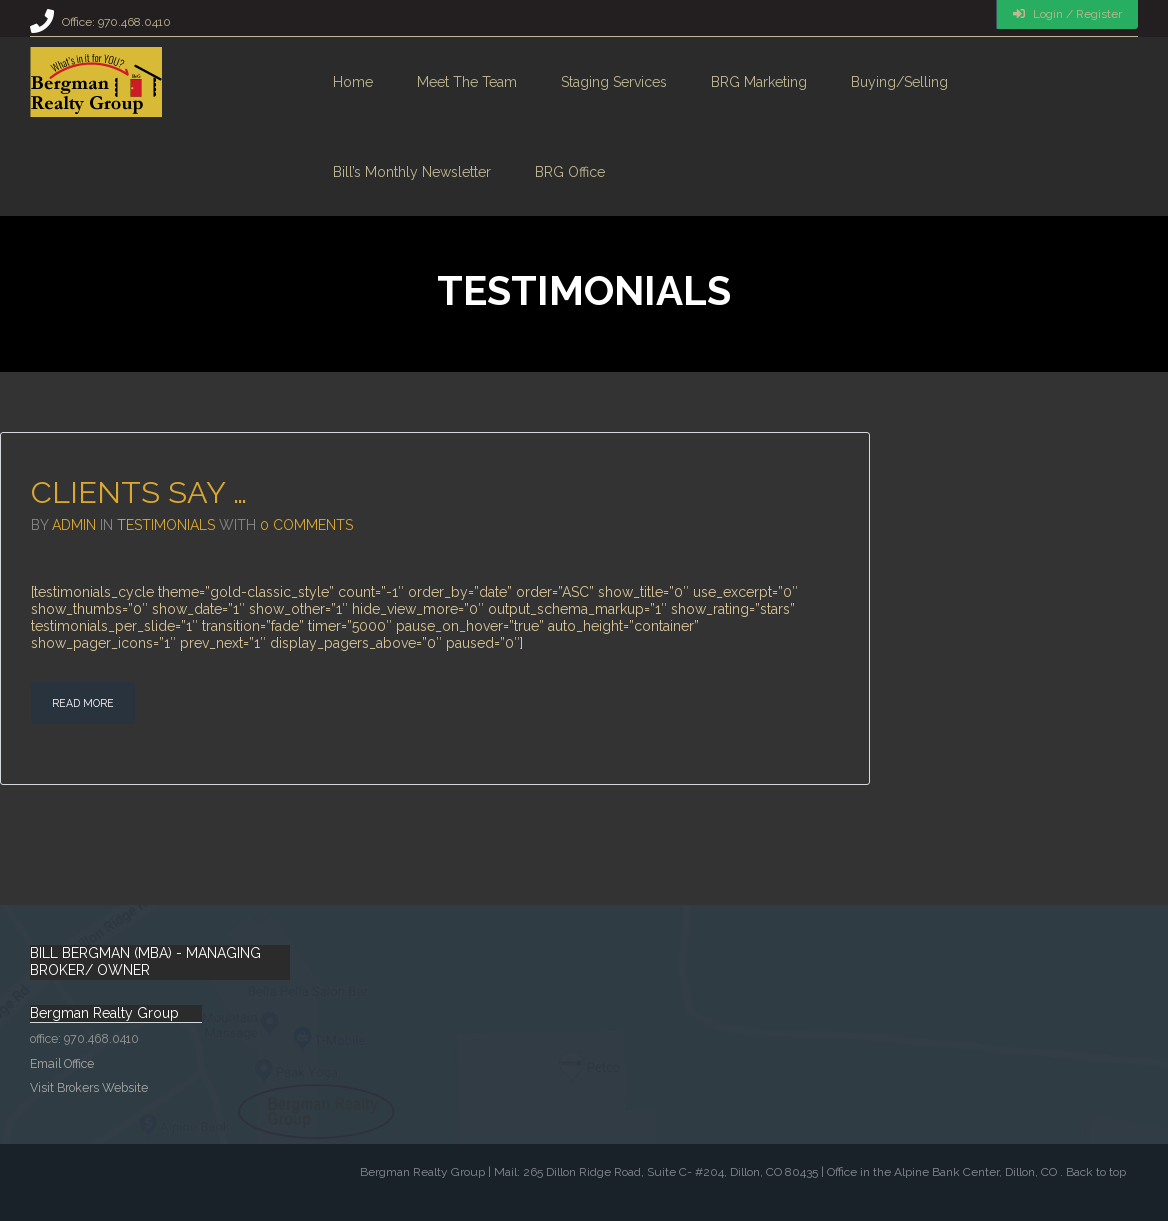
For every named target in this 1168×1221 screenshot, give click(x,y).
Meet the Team (467, 82)
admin (74, 525)
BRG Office (570, 172)
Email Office (62, 1063)
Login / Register (1067, 14)
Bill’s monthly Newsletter (412, 172)
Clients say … (139, 492)
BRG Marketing (759, 82)
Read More (83, 703)
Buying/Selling (899, 82)
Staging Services (614, 82)
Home (353, 82)
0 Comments (306, 525)
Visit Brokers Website (89, 1087)
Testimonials (166, 525)
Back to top (1096, 1172)
